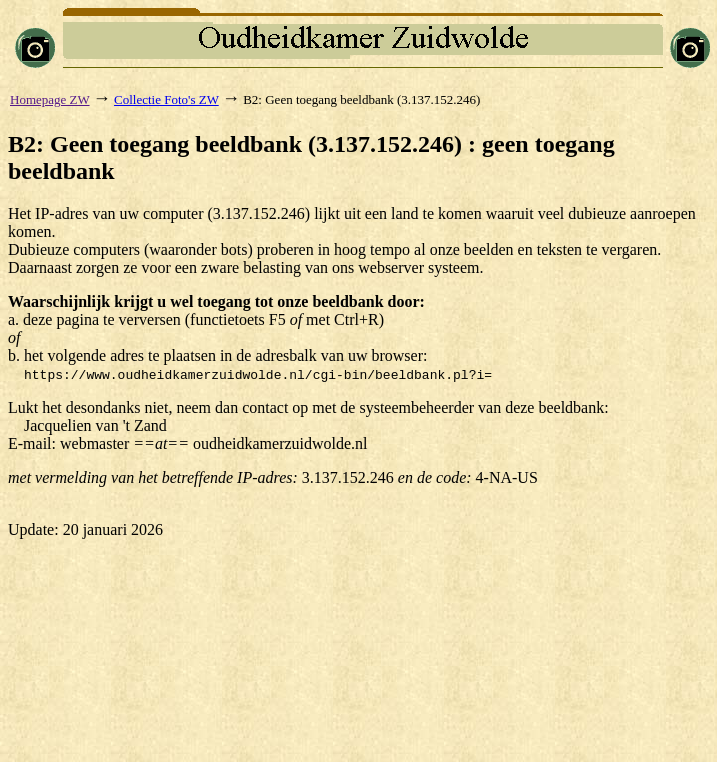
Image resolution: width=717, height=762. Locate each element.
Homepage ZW (50, 99)
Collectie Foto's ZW (166, 99)
